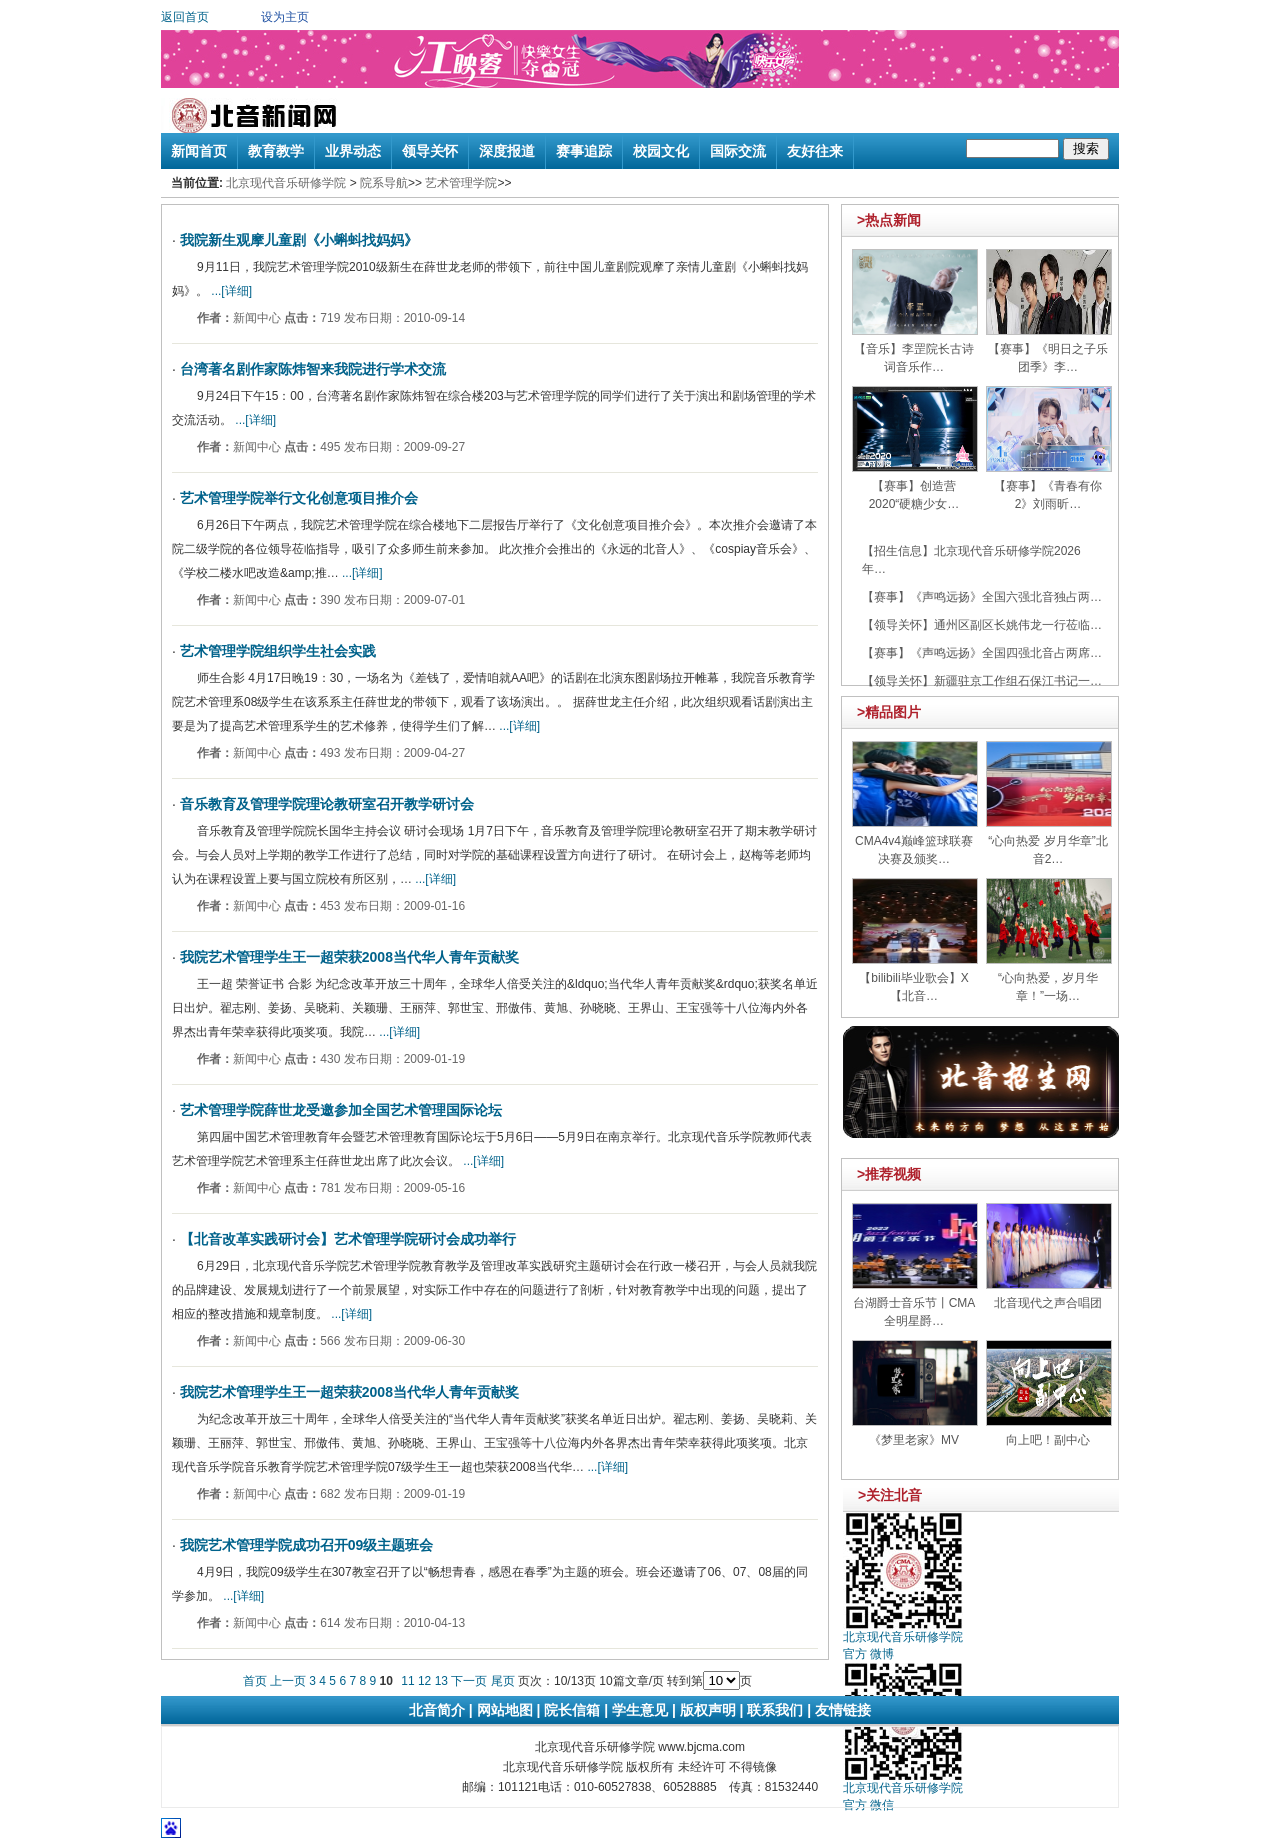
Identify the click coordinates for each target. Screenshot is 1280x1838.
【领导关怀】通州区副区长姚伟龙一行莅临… (982, 625)
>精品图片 (889, 712)
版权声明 (708, 1710)
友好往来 (815, 151)
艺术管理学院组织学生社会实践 (278, 651)
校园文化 (661, 151)
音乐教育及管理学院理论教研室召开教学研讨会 (327, 804)
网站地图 (505, 1710)
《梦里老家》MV (914, 1440)
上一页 (288, 1681)
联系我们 (775, 1710)
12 (424, 1681)
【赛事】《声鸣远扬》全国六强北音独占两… (982, 597)
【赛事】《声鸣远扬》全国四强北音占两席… (982, 653)
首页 (255, 1681)
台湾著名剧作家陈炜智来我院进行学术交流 (313, 369)
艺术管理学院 (461, 183)
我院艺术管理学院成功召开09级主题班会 (307, 1545)
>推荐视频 (889, 1174)
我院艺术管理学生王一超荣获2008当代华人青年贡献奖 (349, 957)
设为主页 (285, 17)
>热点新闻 (889, 220)
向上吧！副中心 (1048, 1440)
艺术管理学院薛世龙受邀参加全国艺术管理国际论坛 (341, 1110)
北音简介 (437, 1710)
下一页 (469, 1681)
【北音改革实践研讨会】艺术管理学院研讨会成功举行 (348, 1239)
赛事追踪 (584, 151)
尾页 (503, 1681)
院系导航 (384, 183)
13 (441, 1681)
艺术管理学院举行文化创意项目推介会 (299, 498)
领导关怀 (430, 151)
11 (407, 1681)
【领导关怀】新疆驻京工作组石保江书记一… (982, 681)
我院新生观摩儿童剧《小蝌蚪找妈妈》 (299, 240)
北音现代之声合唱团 (1048, 1303)
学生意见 (640, 1710)
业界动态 (353, 151)
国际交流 (738, 151)
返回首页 (185, 17)
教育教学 (276, 151)
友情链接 (843, 1710)
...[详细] (230, 291)
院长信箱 (572, 1710)
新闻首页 (199, 151)
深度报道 (507, 151)
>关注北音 (890, 1495)
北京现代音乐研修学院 (286, 183)
